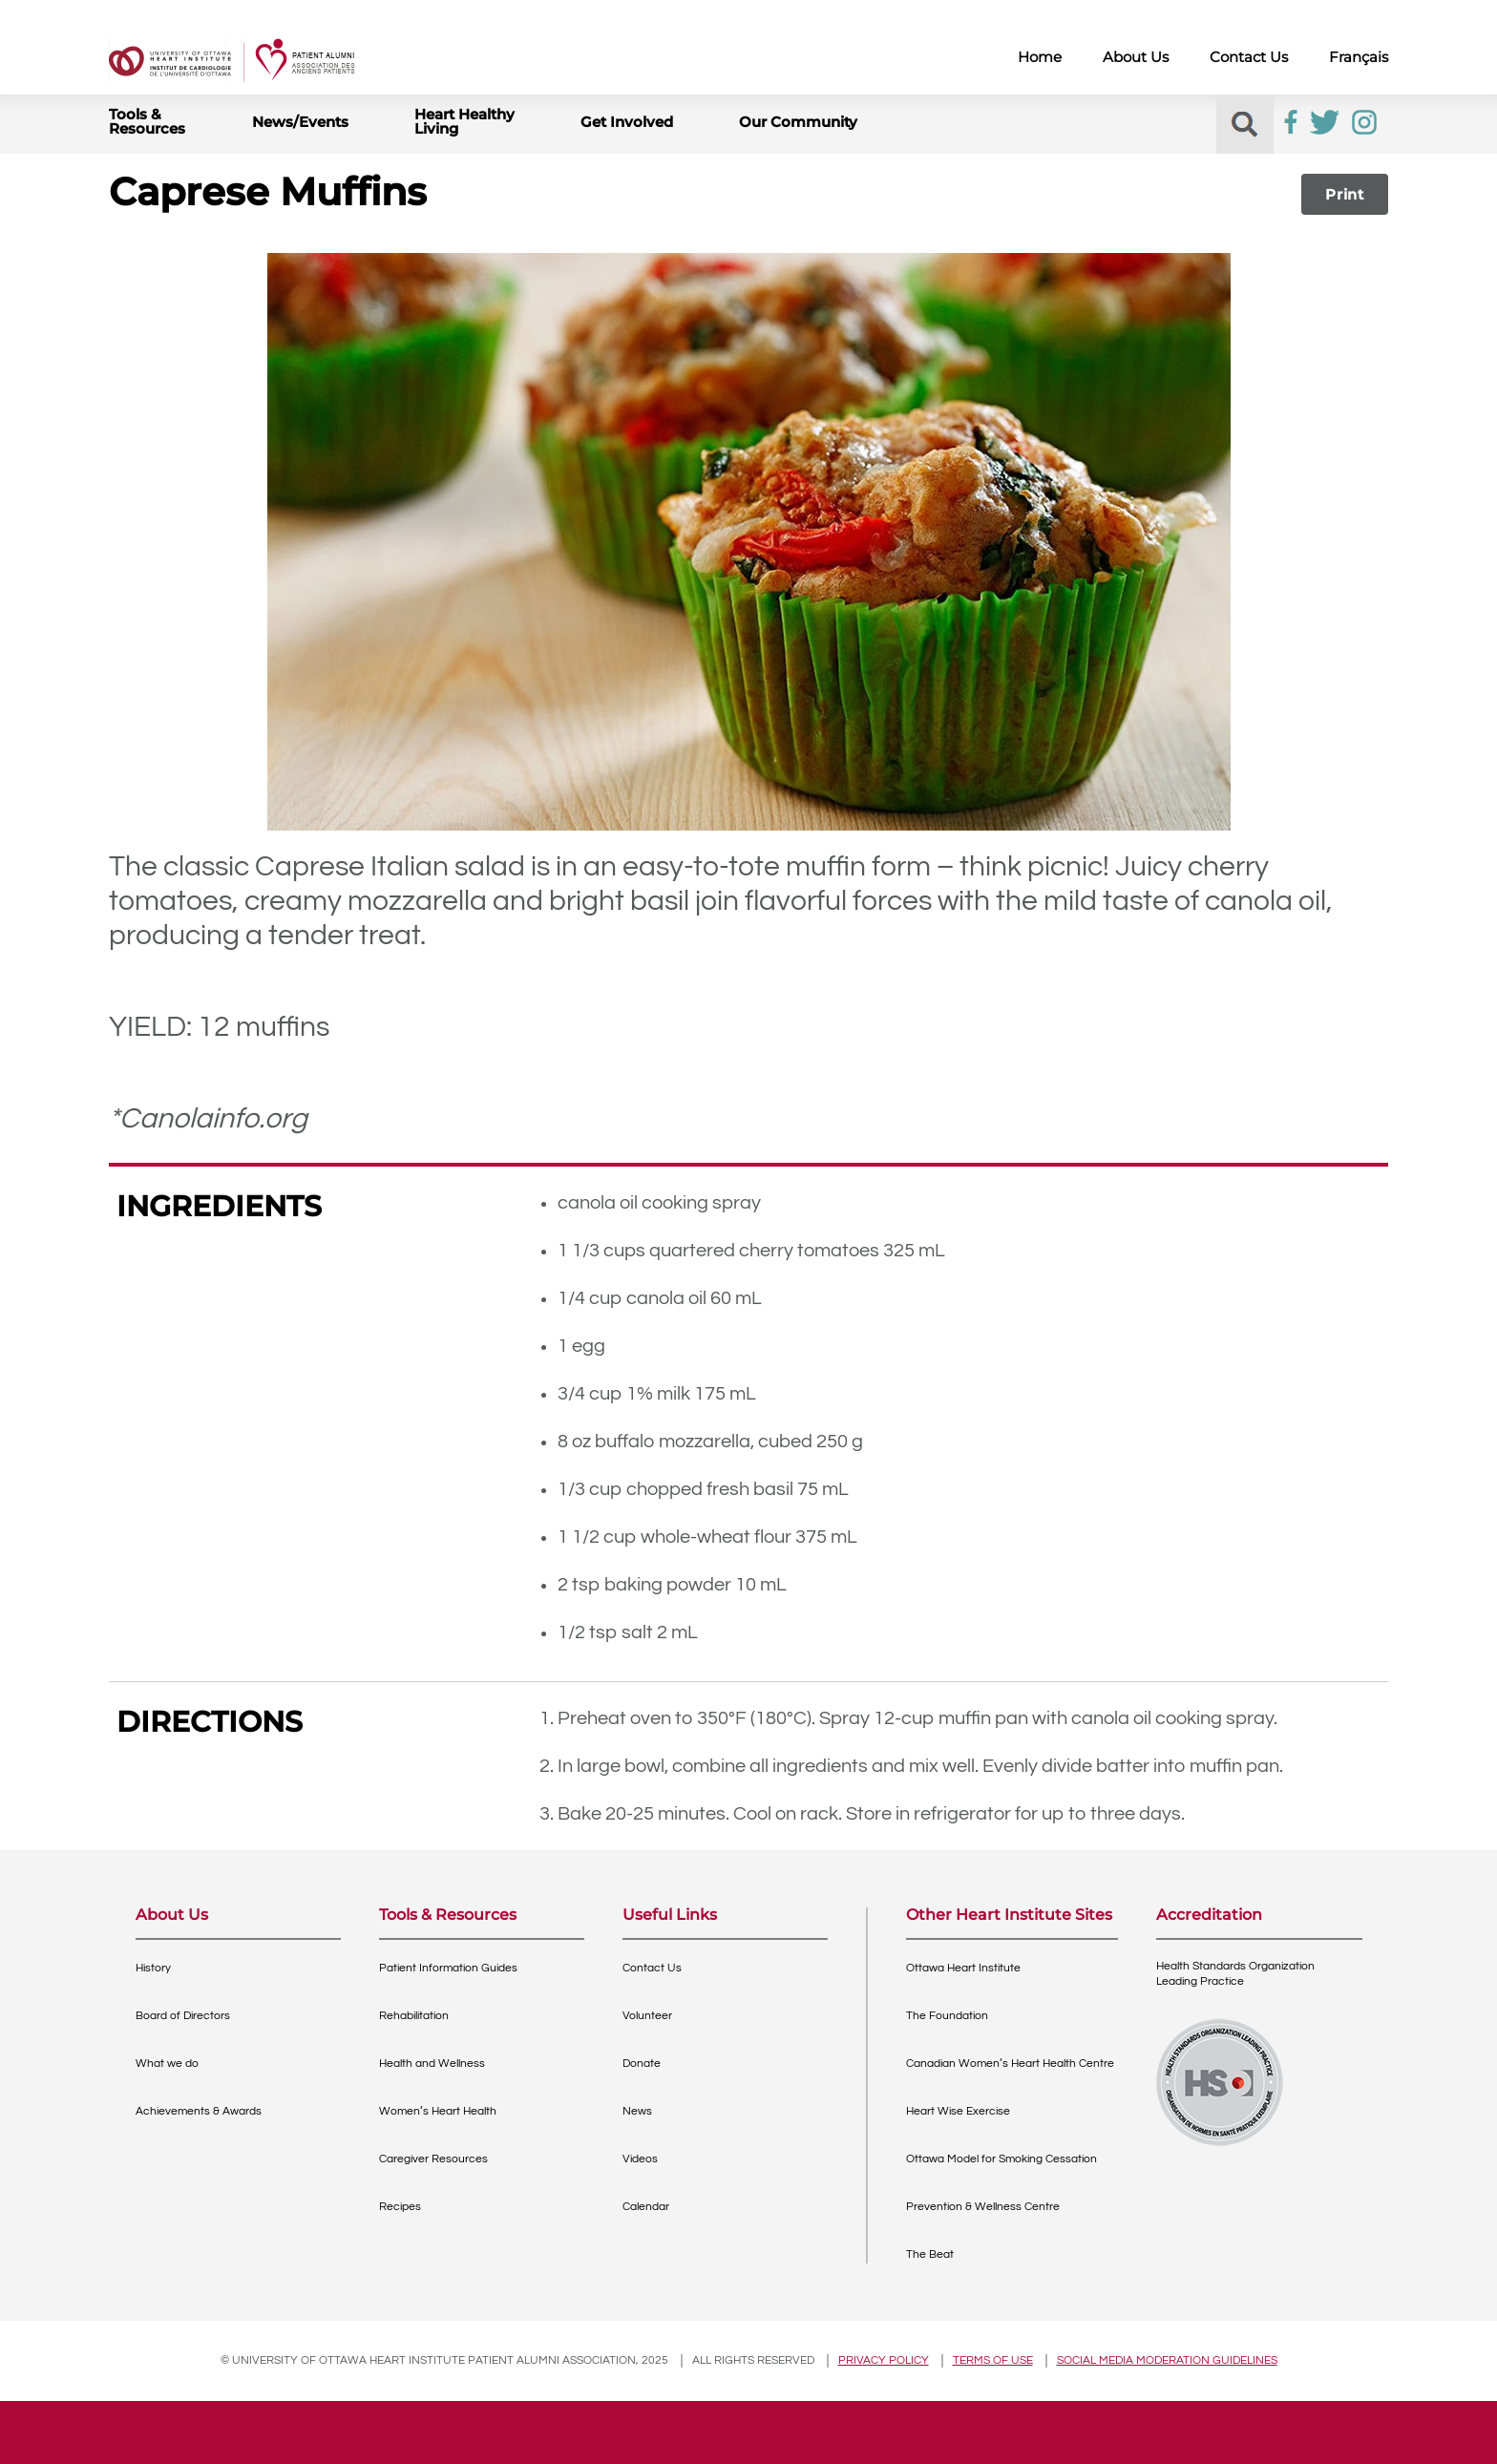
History (153, 1968)
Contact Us (1249, 57)
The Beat (930, 2254)
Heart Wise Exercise (958, 2111)
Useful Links (669, 1915)
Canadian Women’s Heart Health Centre (1010, 2063)
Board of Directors (183, 2016)
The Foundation (947, 2016)
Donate (641, 2063)
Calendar (645, 2207)
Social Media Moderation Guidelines (1167, 2360)
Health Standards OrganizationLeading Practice (1235, 1974)
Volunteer (647, 2016)
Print (1344, 194)
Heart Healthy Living (464, 121)
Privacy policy (883, 2360)
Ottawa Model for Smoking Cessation (1001, 2159)
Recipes (400, 2207)
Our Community (798, 122)
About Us (1136, 57)
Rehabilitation (414, 2016)
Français (1358, 57)
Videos (640, 2159)
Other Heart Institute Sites (1009, 1915)
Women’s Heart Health (437, 2111)
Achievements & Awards (199, 2111)
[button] (1244, 124)
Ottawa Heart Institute (963, 1968)
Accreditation (1209, 1915)
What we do (167, 2063)
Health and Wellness (432, 2063)
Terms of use (993, 2360)
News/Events (300, 122)
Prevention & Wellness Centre (983, 2207)
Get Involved (626, 122)
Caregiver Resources (433, 2159)
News (637, 2111)
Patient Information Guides (448, 1968)
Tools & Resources (147, 121)
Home (1040, 57)
